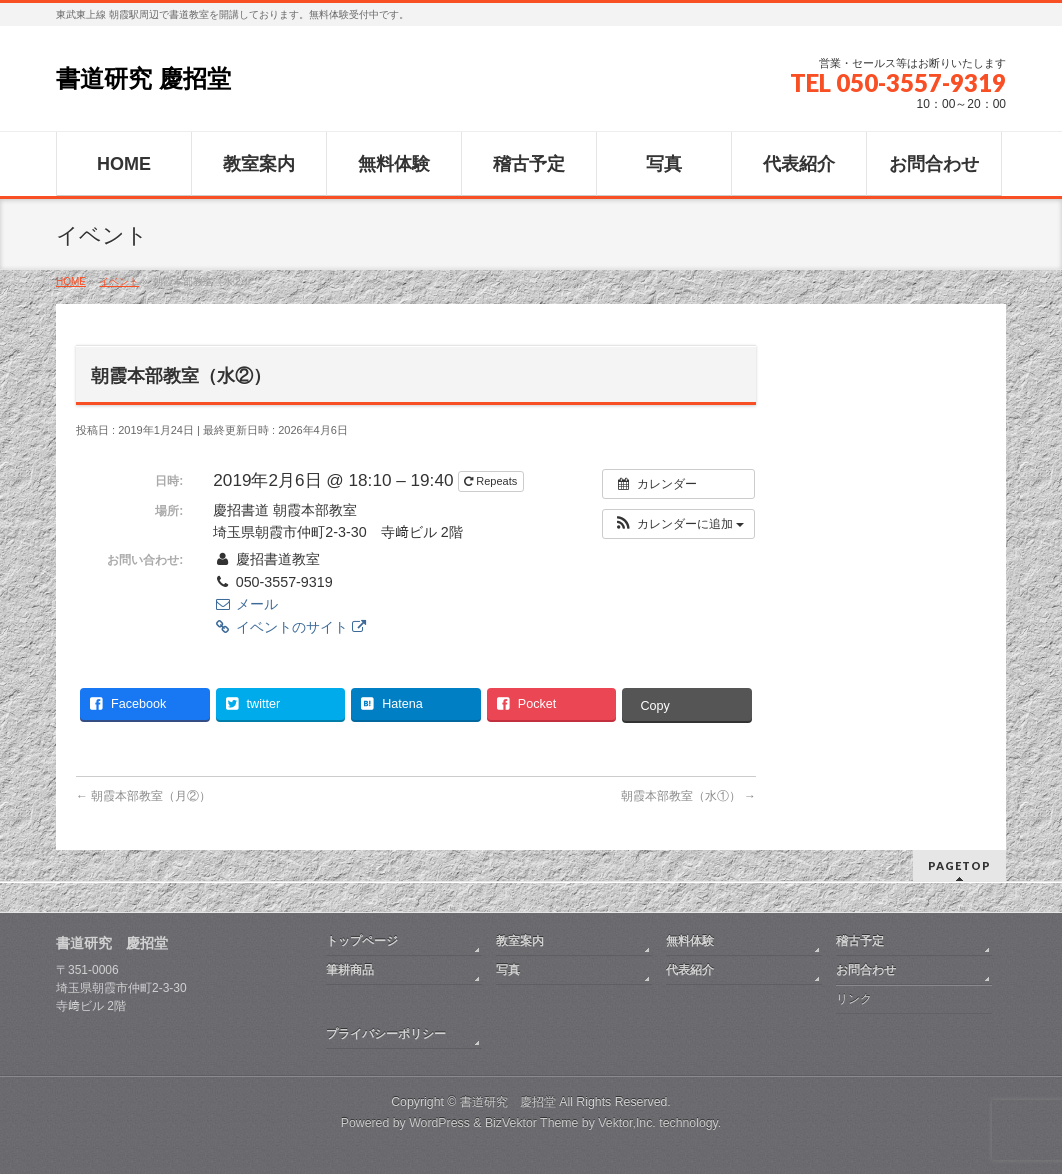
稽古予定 (860, 941)
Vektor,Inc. (627, 1123)
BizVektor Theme (532, 1123)
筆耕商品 (350, 970)
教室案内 (520, 941)
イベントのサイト (289, 627)
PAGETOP (959, 865)
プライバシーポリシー (386, 1034)
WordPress (439, 1123)
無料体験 (690, 941)
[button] (678, 524)
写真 (508, 970)
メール (245, 604)
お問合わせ (866, 970)
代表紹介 (690, 970)
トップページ (362, 941)
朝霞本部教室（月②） (143, 796)
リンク (854, 999)
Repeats (492, 481)
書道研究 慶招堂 (143, 78)
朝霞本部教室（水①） (688, 796)
